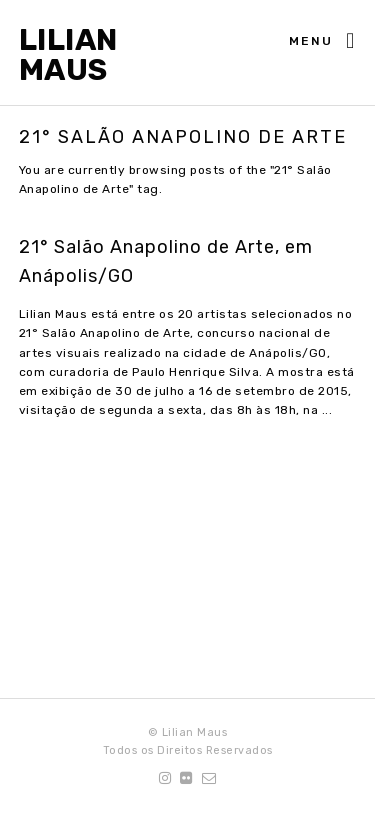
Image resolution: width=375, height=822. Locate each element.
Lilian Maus (68, 55)
